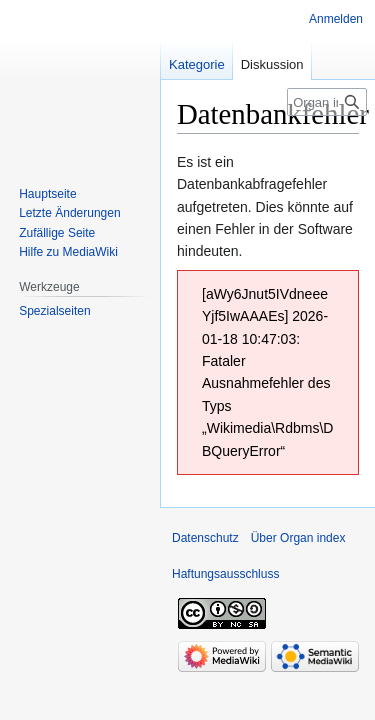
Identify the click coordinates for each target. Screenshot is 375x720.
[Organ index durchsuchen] (327, 102)
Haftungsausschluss (225, 574)
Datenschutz (205, 538)
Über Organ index (298, 538)
